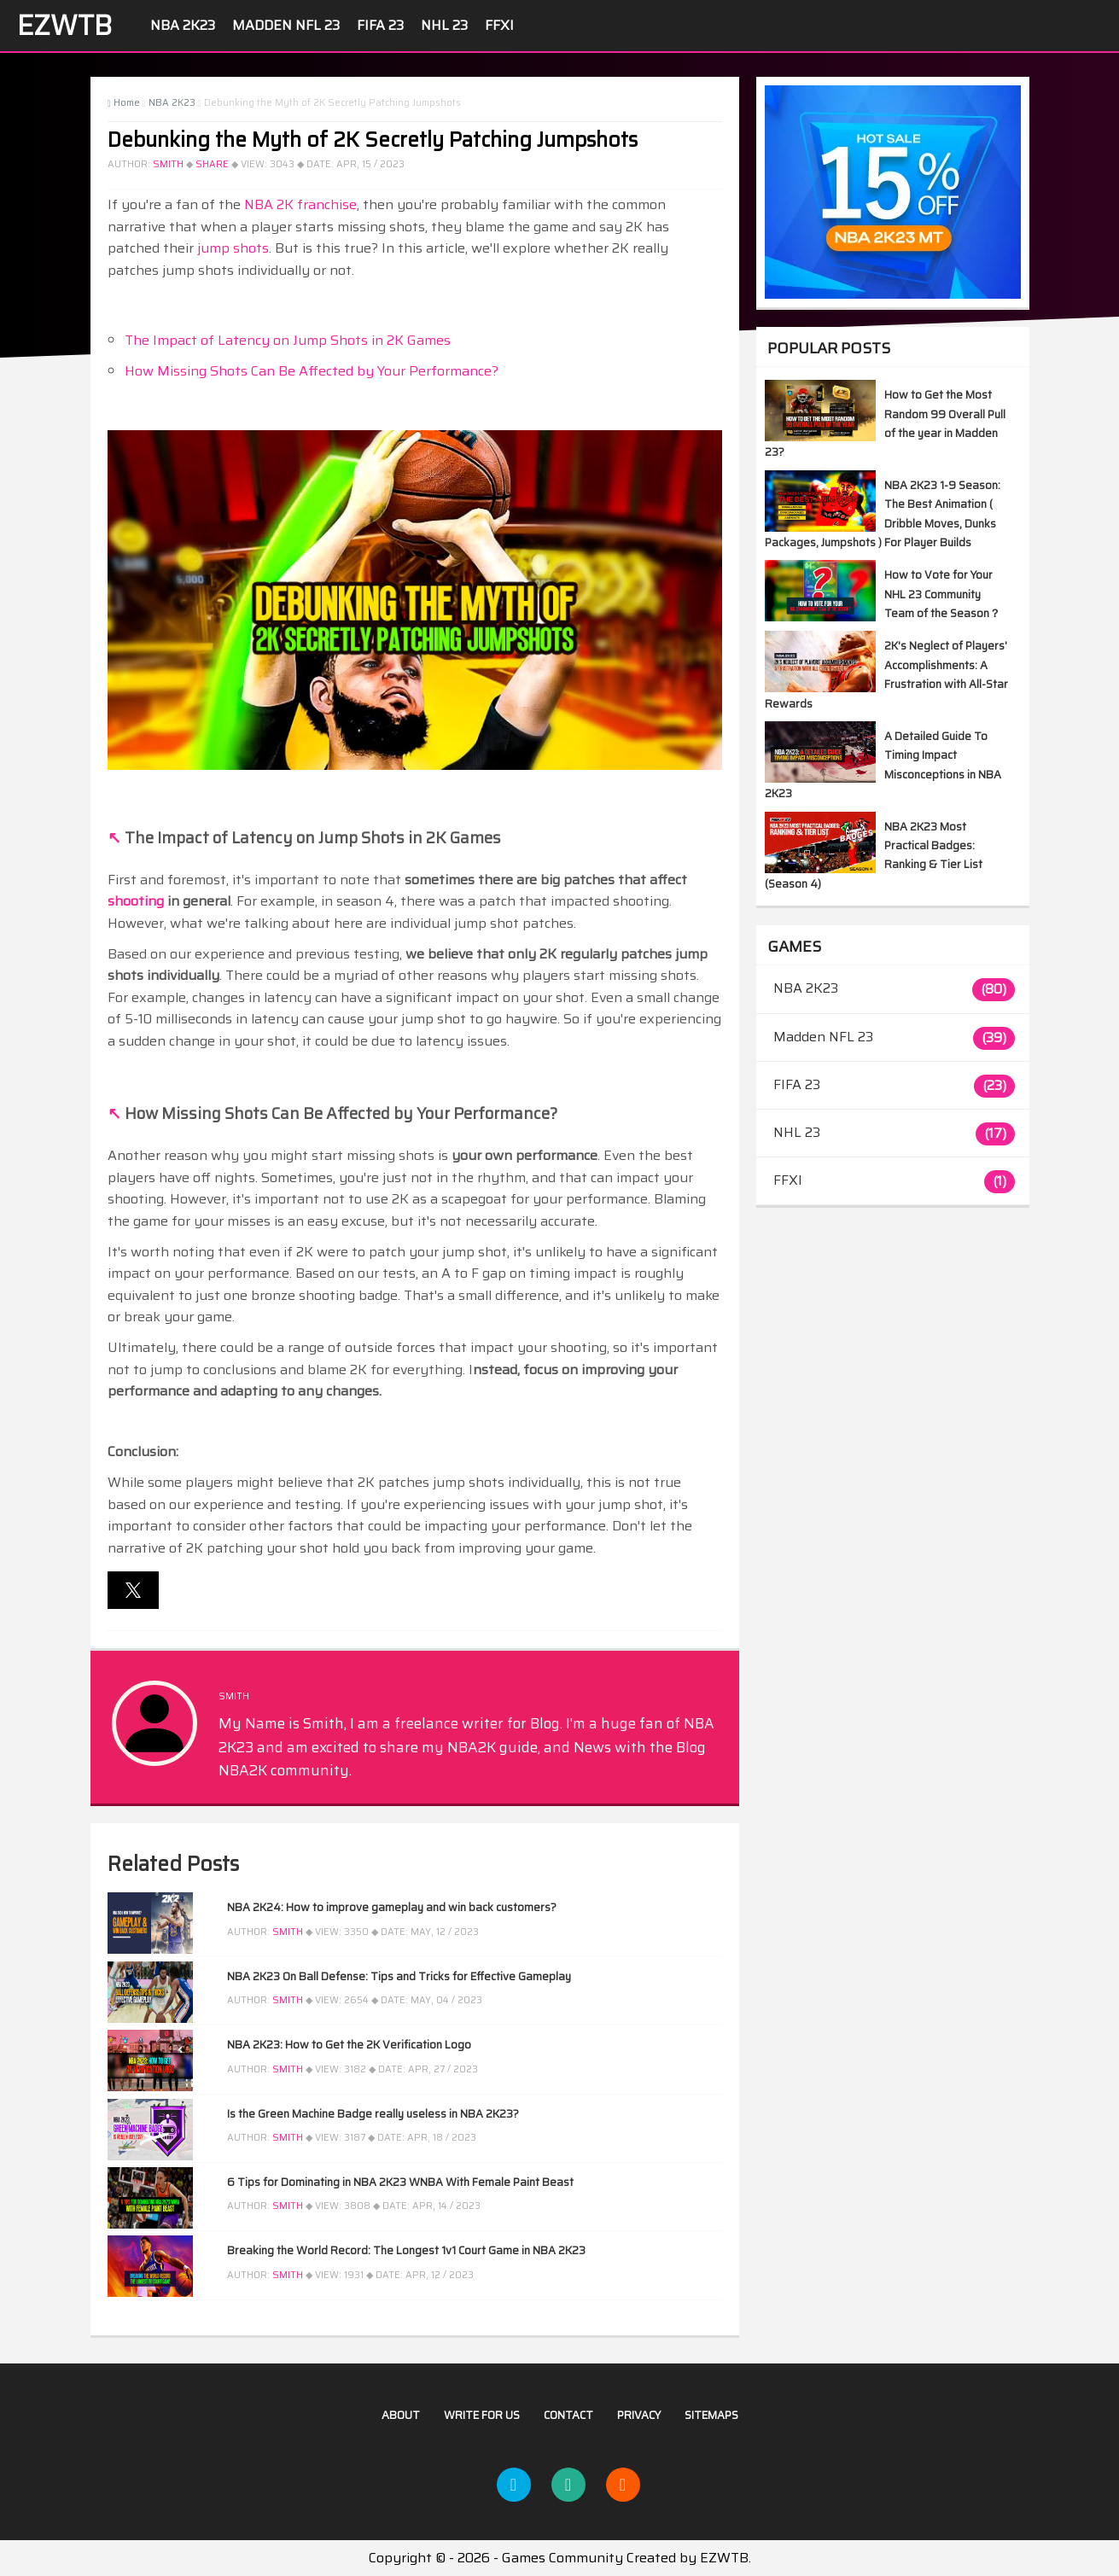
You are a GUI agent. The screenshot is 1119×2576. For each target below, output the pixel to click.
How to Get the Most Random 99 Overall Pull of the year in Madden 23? (885, 423)
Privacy (639, 2415)
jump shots (233, 248)
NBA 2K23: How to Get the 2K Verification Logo (349, 2045)
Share (212, 164)
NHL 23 (444, 25)
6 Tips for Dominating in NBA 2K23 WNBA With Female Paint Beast (400, 2182)
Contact (568, 2415)
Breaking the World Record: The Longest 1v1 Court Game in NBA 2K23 (406, 2250)
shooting (136, 901)
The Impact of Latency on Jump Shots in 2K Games (288, 340)
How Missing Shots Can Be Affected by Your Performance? (311, 371)
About (401, 2415)
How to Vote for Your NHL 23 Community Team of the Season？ (942, 594)
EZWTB (64, 25)
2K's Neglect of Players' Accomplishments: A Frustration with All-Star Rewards (886, 674)
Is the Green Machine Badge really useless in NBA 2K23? (373, 2114)
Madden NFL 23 (286, 25)
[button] (133, 1590)
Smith (168, 164)
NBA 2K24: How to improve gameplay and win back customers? (392, 1907)
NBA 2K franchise (300, 204)
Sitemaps (711, 2415)
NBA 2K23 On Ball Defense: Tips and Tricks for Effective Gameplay (399, 1976)
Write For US (482, 2415)
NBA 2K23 (182, 25)
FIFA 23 (380, 25)
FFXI (499, 25)
